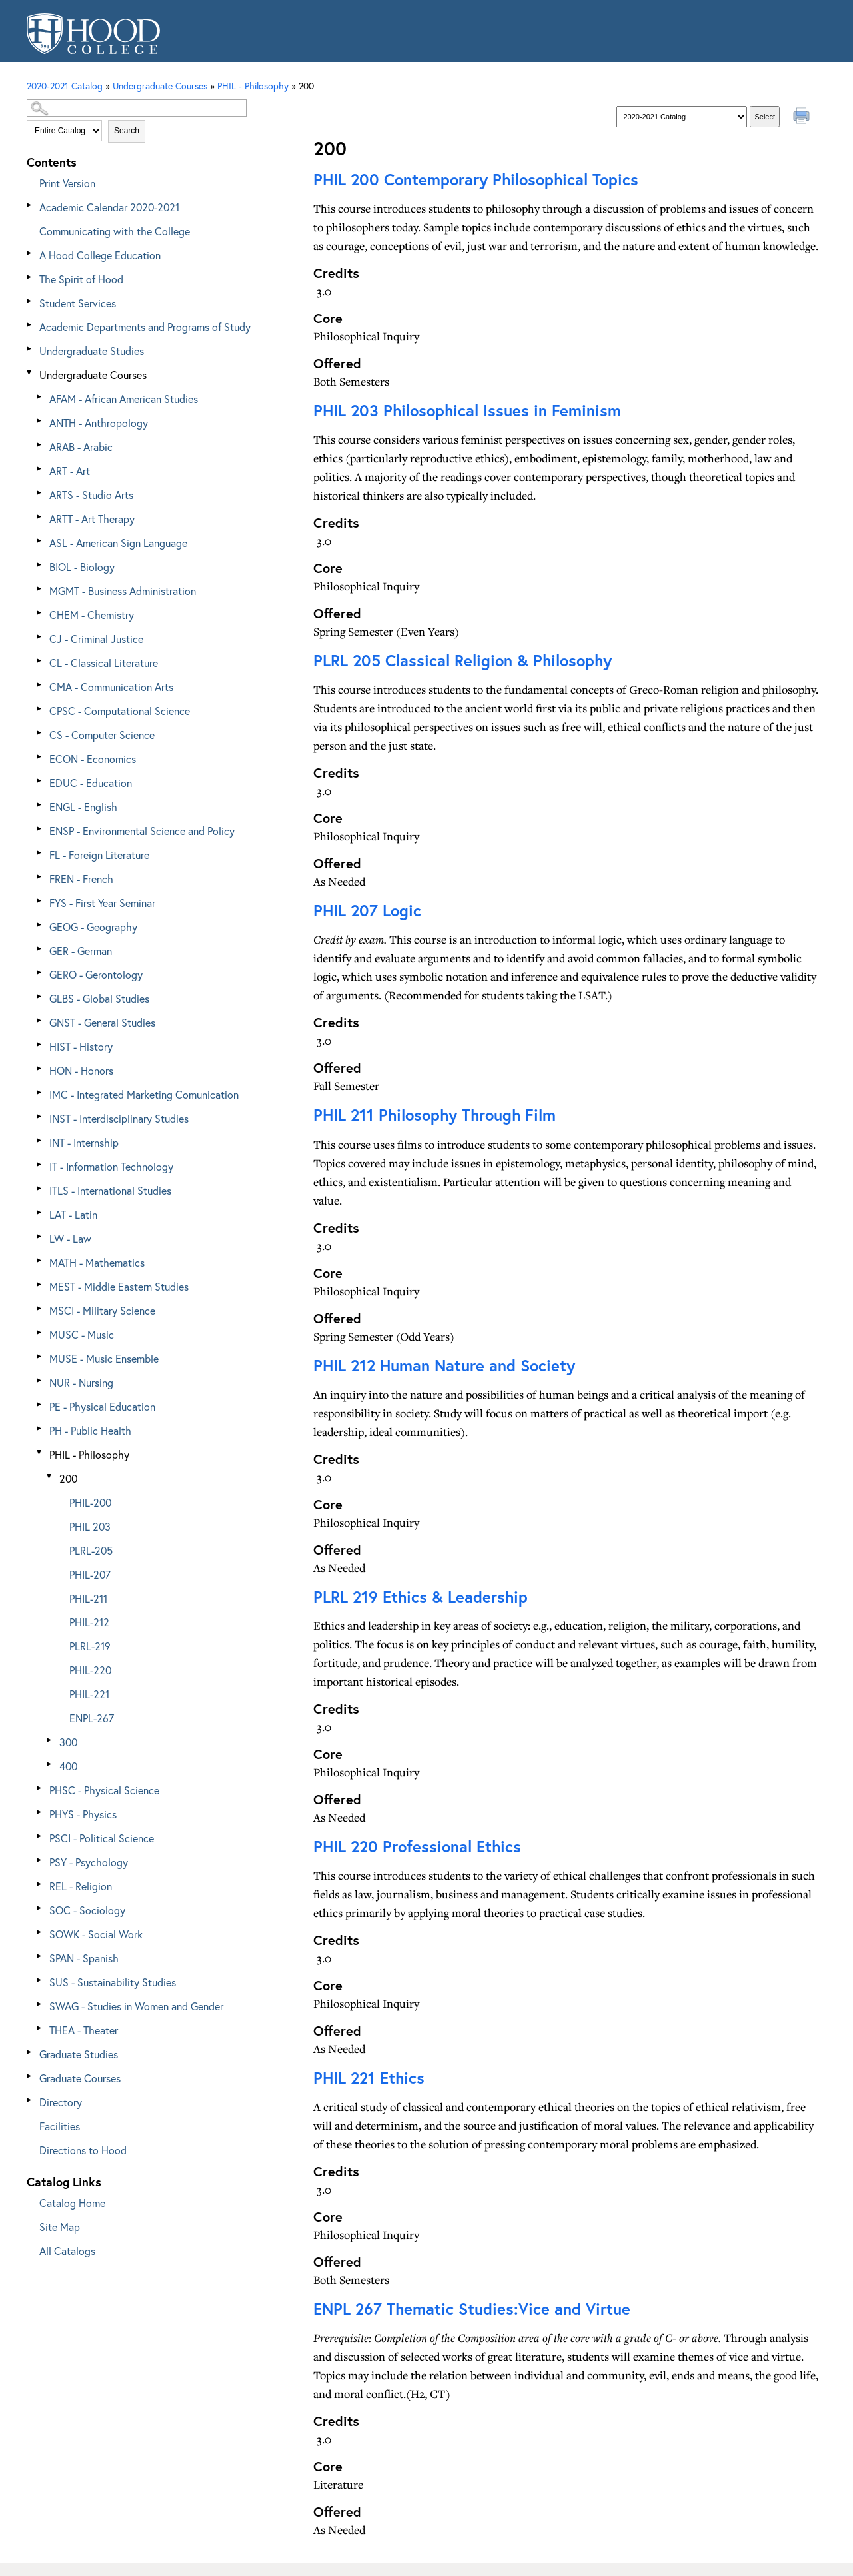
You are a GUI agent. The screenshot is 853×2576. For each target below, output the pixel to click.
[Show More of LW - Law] (40, 1236)
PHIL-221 (89, 1694)
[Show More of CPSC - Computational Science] (40, 709)
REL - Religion (80, 1886)
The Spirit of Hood (81, 279)
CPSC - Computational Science (119, 711)
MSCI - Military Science (102, 1310)
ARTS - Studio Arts (91, 495)
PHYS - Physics (83, 1814)
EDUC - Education (90, 783)
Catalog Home (72, 2203)
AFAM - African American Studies (123, 399)
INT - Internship (84, 1142)
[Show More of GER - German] (40, 949)
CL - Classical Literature (103, 663)
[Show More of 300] (50, 1740)
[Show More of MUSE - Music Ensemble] (40, 1356)
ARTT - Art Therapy (92, 519)
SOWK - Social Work (96, 1934)
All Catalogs (67, 2250)
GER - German (80, 951)
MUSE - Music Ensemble (104, 1358)
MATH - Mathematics (97, 1262)
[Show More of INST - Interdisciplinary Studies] (40, 1116)
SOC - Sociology (87, 1910)
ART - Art (69, 471)
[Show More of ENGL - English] (40, 805)
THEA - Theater (83, 2030)
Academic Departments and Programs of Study (145, 327)
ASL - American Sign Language (118, 543)
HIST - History (81, 1046)
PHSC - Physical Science (104, 1790)
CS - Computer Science (102, 735)
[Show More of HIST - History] (40, 1044)
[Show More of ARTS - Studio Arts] (40, 493)
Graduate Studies (78, 2054)
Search (126, 130)
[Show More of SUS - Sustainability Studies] (40, 1980)
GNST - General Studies (102, 1022)
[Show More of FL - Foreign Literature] (40, 853)
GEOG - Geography (93, 927)
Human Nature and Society (444, 1365)
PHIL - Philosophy (89, 1454)
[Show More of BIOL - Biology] (40, 565)
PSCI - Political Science (101, 1838)
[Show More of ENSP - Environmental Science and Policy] (40, 829)
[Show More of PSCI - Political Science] (40, 1836)
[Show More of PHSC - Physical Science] (40, 1788)
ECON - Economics (92, 759)
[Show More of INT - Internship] (40, 1140)
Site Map (59, 2227)
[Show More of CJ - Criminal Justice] (40, 637)
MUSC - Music (81, 1334)
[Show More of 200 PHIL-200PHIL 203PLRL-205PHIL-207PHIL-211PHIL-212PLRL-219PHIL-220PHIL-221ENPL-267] (50, 1476)
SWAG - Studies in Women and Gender (136, 2006)
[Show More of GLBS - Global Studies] (40, 996)
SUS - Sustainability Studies (112, 1982)
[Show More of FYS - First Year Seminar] (40, 901)
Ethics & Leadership (420, 1596)
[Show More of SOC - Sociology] (40, 1908)
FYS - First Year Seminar (102, 903)
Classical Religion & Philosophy (462, 660)
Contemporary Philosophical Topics (475, 179)
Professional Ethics (417, 1846)
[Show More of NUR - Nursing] (40, 1380)
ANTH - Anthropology (98, 423)
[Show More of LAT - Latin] (40, 1212)
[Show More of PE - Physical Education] (40, 1404)
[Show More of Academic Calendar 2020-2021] (30, 205)
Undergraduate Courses (93, 375)
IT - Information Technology (111, 1166)
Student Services (77, 303)
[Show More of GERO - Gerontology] (40, 972)
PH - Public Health (90, 1430)
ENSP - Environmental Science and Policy (142, 831)
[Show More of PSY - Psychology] (40, 1860)
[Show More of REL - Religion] (40, 1884)
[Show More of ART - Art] (40, 469)
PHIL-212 (89, 1622)
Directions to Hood (83, 2150)
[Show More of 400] (50, 1764)
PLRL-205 (91, 1550)
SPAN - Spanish (84, 1958)
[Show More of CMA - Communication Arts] (40, 685)
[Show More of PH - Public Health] (40, 1428)
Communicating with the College (114, 231)
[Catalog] (681, 116)
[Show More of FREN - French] (40, 877)
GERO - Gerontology (96, 974)
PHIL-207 (90, 1574)
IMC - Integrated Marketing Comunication (144, 1094)
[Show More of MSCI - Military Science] (40, 1308)
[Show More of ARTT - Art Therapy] (40, 517)
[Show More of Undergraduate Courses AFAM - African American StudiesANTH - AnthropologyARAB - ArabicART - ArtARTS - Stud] (30, 373)
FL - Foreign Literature (99, 855)
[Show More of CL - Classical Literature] (40, 661)
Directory (60, 2102)
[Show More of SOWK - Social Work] (40, 1932)
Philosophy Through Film (434, 1114)
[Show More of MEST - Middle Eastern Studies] (40, 1284)
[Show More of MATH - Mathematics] (40, 1260)
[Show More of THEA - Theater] (40, 2028)
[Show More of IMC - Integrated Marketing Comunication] (40, 1092)
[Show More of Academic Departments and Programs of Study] (30, 325)
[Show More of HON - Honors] (40, 1068)
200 (68, 1478)
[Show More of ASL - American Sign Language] (40, 541)
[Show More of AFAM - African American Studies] (40, 397)
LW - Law (70, 1238)
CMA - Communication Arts (111, 687)
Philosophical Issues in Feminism (467, 410)
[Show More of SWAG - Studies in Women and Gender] (40, 2004)
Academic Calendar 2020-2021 (109, 207)
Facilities (59, 2126)
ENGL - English (83, 807)
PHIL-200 (90, 1502)
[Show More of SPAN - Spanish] (40, 1956)
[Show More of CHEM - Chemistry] (40, 613)
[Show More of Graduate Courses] (30, 2076)
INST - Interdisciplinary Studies (119, 1118)
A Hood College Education (100, 255)
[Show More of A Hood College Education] (30, 253)
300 (68, 1742)
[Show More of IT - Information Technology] (40, 1164)
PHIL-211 (88, 1598)
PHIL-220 (90, 1670)
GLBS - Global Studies (99, 998)
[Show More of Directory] (30, 2100)
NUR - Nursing (81, 1382)
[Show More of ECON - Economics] (40, 757)
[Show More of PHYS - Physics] (40, 1812)
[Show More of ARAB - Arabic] (40, 445)
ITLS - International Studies (110, 1190)
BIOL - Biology (82, 567)
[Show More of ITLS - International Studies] (40, 1188)
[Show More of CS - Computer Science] (40, 733)
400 (68, 1766)
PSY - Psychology (88, 1862)
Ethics (369, 2077)
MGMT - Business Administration (122, 591)
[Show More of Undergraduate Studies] (30, 349)
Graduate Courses (80, 2078)
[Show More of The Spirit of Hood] (30, 277)
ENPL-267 (91, 1718)
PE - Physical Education (102, 1406)
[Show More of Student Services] (30, 301)
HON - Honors (81, 1070)
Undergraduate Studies (91, 351)
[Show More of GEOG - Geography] (40, 925)
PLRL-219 (90, 1646)
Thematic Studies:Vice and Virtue (471, 2308)
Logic (367, 910)
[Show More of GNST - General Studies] (40, 1020)
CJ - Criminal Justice (96, 639)
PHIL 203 (90, 1526)
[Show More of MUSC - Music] (40, 1332)
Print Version (67, 183)
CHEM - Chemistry (91, 615)
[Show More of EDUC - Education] (40, 781)
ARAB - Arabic (81, 447)
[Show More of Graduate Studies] (30, 2052)
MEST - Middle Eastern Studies (119, 1286)
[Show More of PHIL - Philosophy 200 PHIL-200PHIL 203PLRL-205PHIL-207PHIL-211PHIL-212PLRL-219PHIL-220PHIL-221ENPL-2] (40, 1452)
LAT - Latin (73, 1214)
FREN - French (81, 879)
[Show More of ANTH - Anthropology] (40, 421)
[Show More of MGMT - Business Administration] (40, 589)
